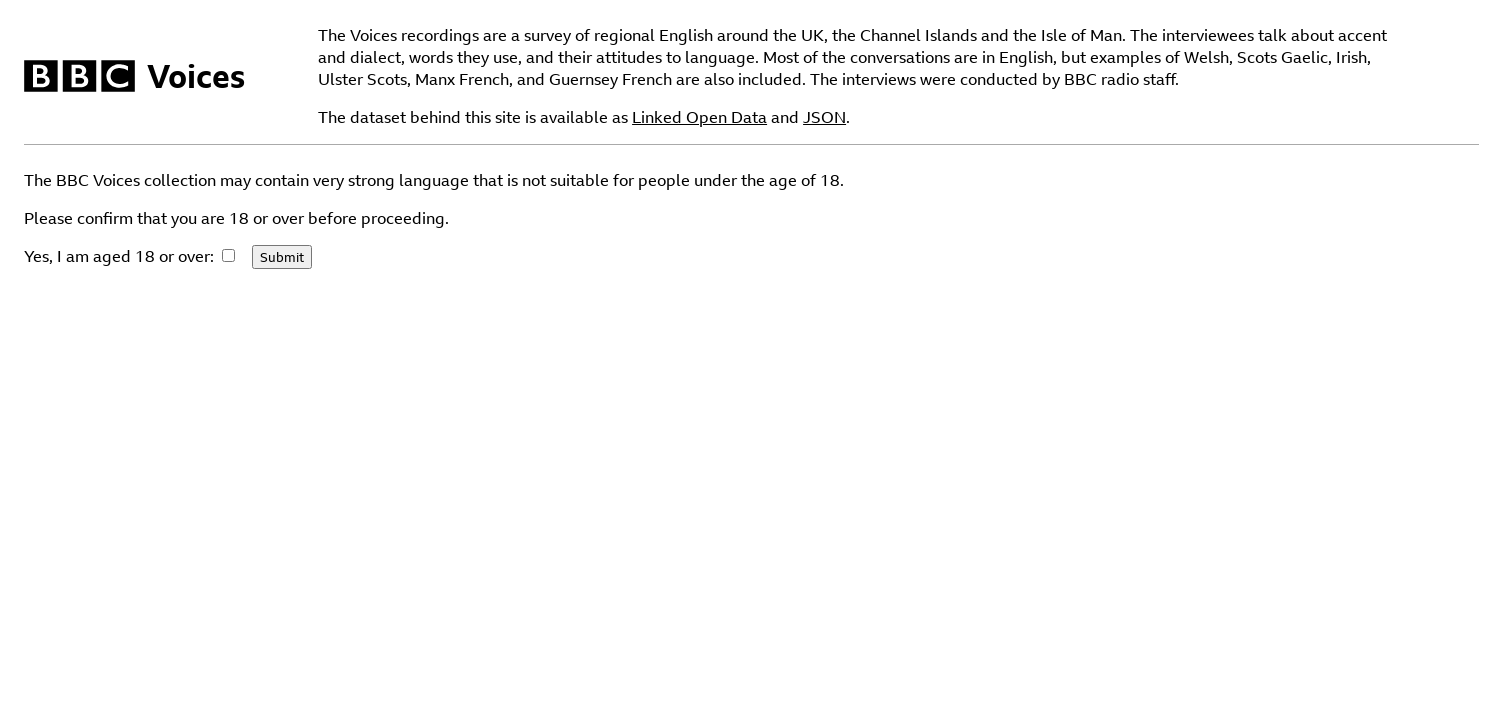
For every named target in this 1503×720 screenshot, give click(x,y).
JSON (824, 117)
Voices (196, 76)
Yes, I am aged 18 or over (117, 256)
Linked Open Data (699, 117)
